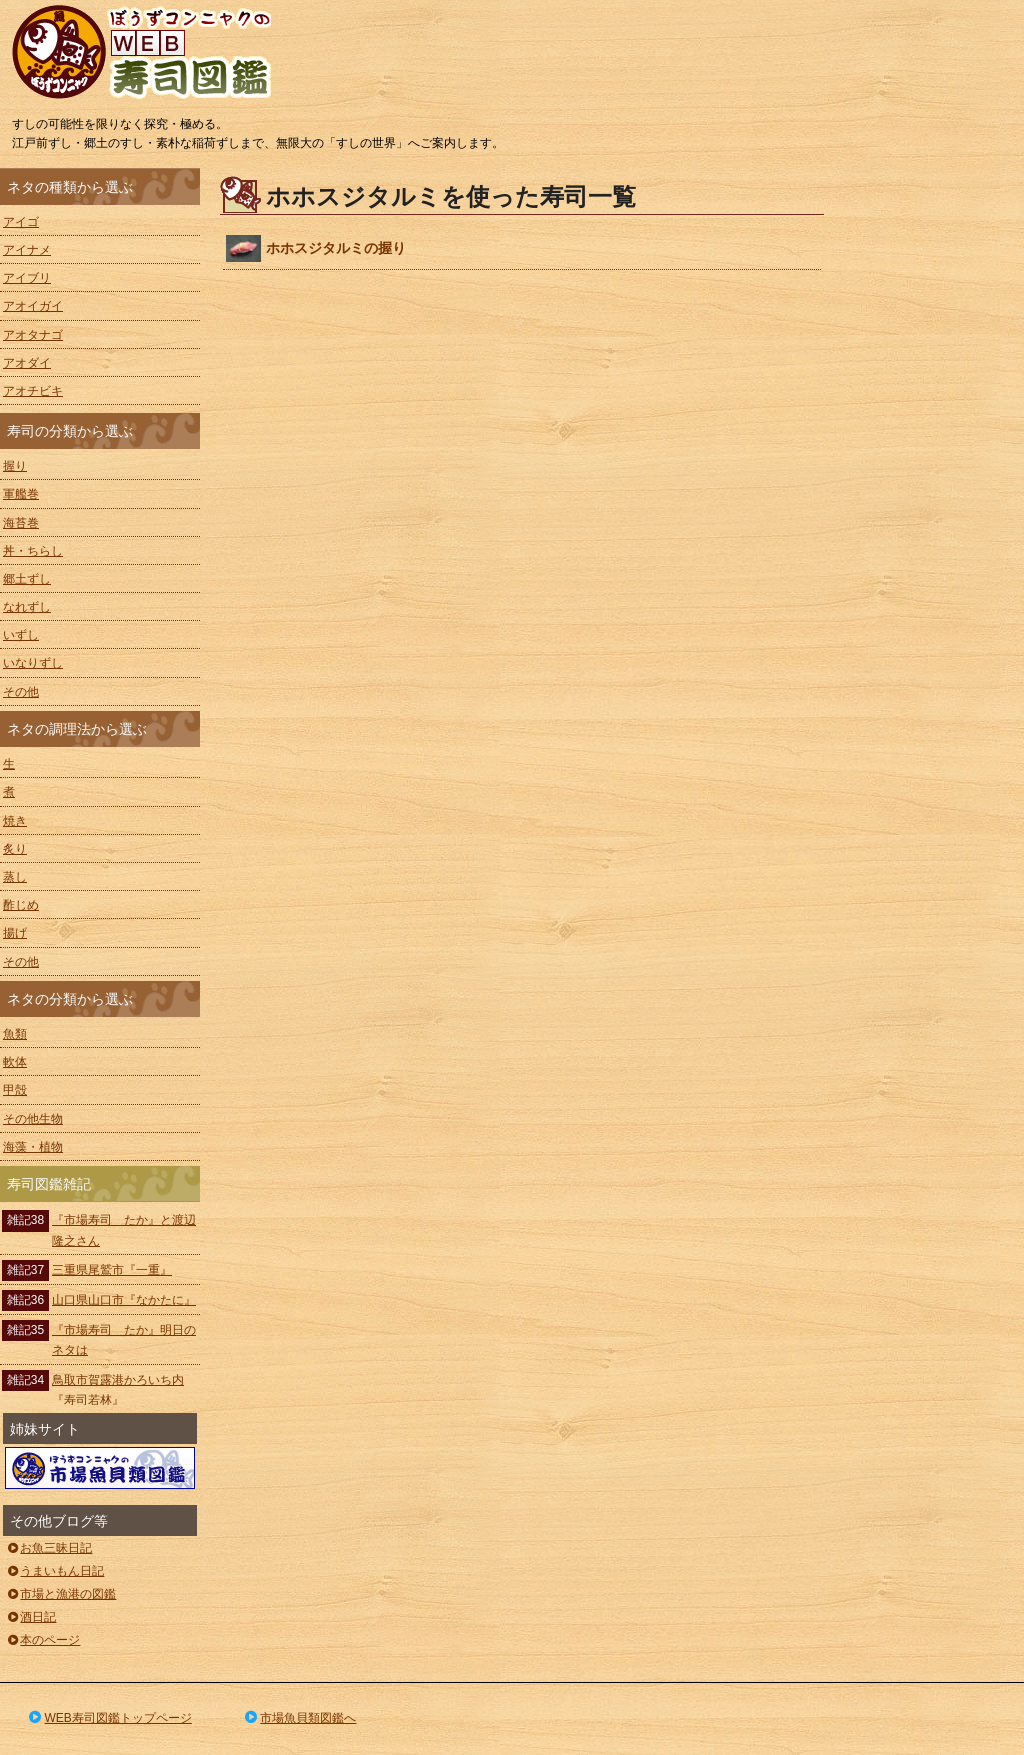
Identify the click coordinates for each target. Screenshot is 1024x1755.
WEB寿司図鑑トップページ (109, 1718)
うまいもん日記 (54, 1571)
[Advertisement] (934, 468)
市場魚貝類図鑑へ (299, 1718)
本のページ (42, 1640)
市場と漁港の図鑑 (60, 1594)
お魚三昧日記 (48, 1548)
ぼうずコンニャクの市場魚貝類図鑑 (100, 1468)
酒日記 (30, 1617)
